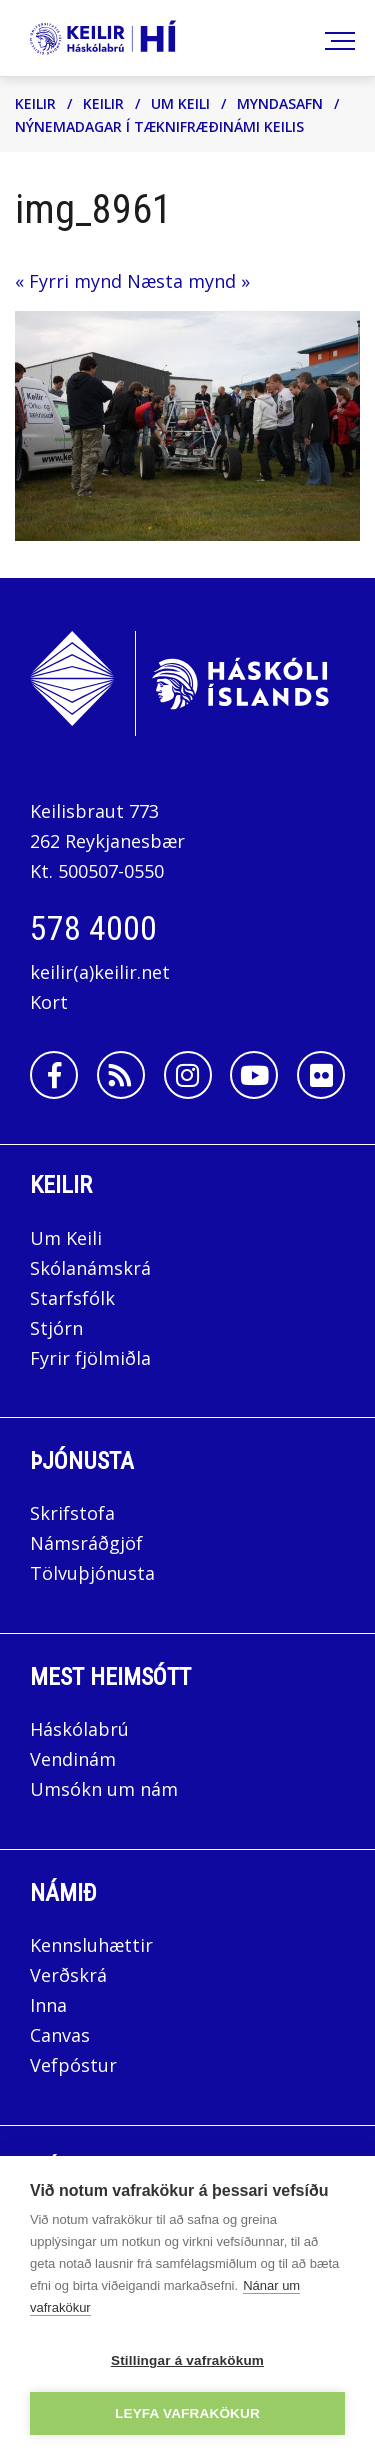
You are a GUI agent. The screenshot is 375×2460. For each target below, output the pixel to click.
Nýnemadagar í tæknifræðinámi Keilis (159, 126)
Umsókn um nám (104, 1789)
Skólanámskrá (90, 1268)
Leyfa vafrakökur (187, 2413)
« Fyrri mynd (68, 281)
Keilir (35, 103)
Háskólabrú (79, 1729)
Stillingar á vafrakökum (187, 2360)
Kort (49, 1002)
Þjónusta (82, 1461)
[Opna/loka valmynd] (336, 38)
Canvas (60, 2035)
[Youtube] (254, 1075)
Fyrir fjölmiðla (90, 1358)
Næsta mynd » (188, 281)
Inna (51, 2005)
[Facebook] (54, 1075)
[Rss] (121, 1075)
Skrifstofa (72, 1513)
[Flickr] (321, 1075)
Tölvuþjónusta (92, 1573)
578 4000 (93, 928)
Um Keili (180, 103)
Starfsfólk (72, 1298)
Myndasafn (280, 103)
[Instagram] (188, 1075)
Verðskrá (68, 1975)
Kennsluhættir (91, 1945)
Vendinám (73, 1759)
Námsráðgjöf (86, 1543)
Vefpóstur (73, 2065)
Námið (63, 1893)
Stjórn (56, 1328)
